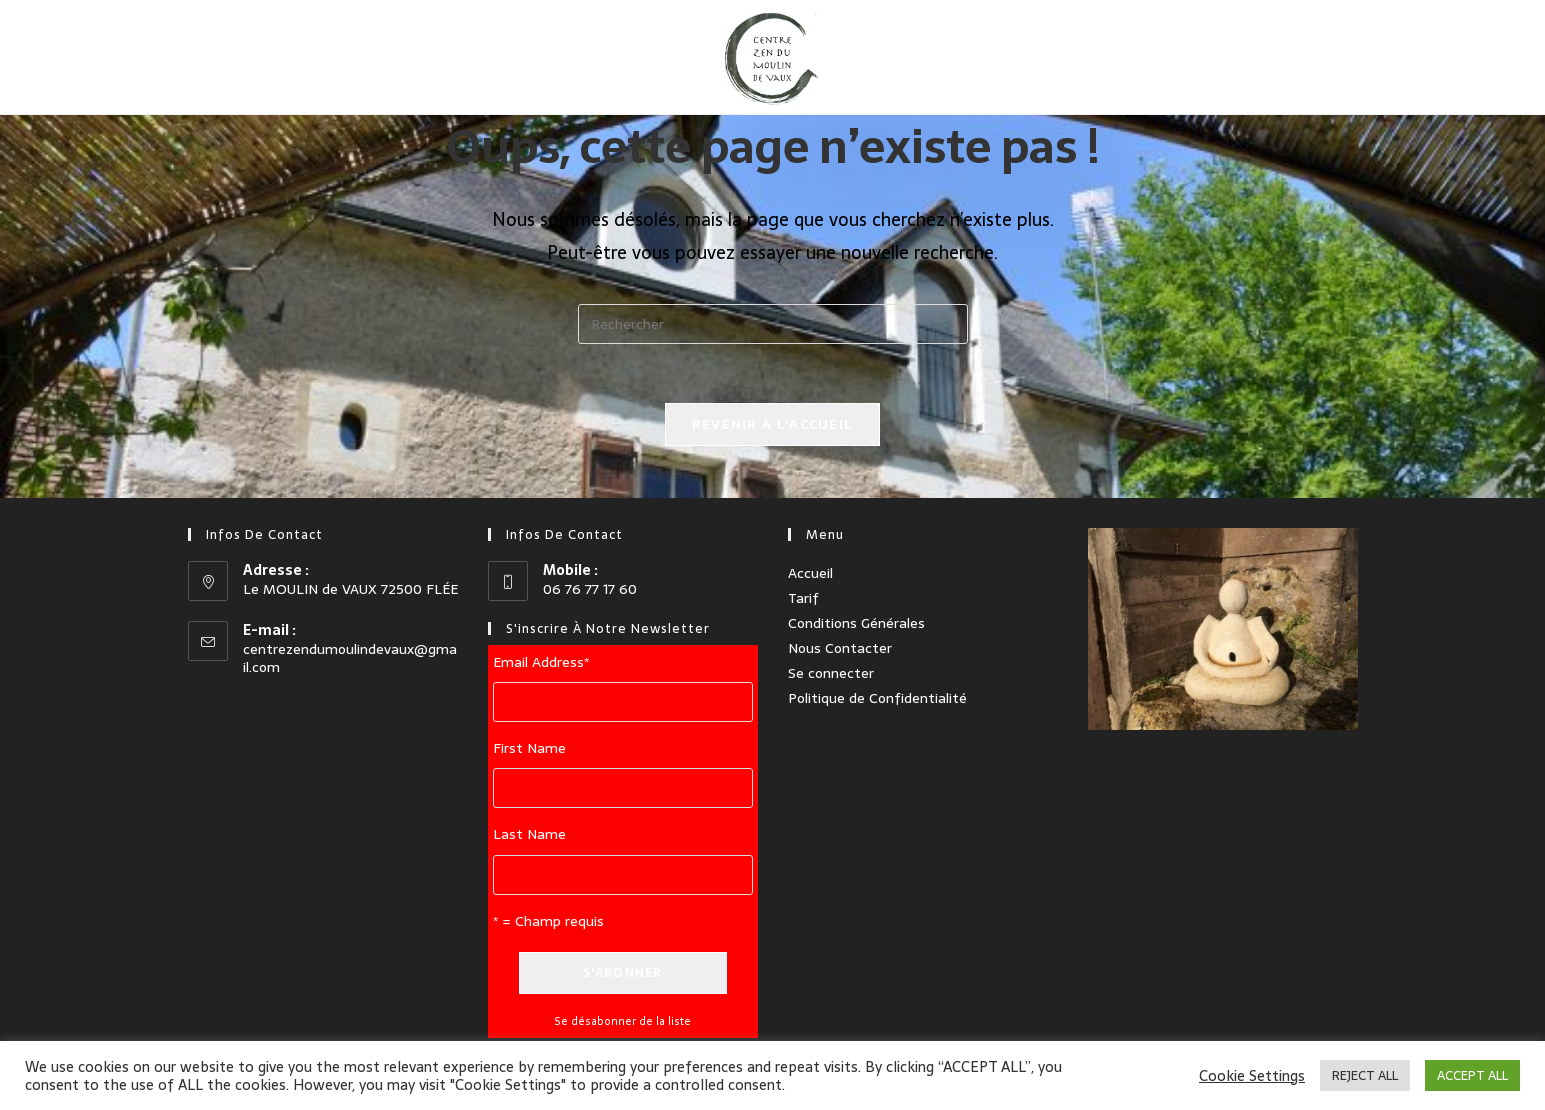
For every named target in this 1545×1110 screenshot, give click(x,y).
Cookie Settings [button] (1252, 1076)
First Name (529, 748)
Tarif (803, 597)
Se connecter (831, 673)
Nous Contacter (840, 648)
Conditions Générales (856, 623)
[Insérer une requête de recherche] (773, 324)
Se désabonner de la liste (622, 1020)
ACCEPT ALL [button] (1472, 1075)
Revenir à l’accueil (773, 425)
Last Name (529, 834)
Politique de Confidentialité (877, 698)
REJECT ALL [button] (1365, 1075)
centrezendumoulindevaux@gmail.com (350, 658)
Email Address (541, 662)
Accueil (810, 572)
